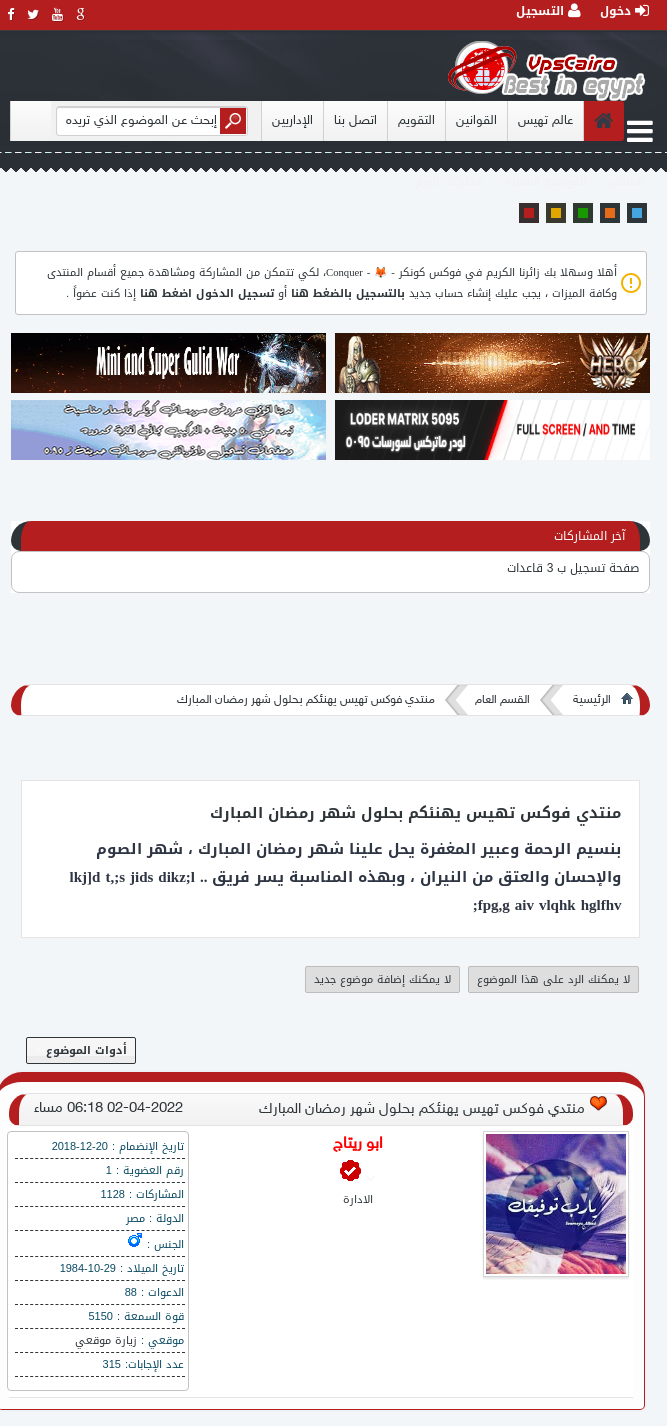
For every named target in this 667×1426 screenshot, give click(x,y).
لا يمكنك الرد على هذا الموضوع (553, 979)
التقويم (416, 121)
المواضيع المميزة (545, 181)
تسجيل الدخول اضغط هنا (207, 293)
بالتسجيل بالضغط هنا (348, 293)
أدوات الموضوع (81, 1050)
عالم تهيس (545, 121)
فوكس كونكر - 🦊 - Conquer (393, 272)
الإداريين (292, 121)
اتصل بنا (355, 121)
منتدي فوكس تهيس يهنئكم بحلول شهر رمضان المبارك (306, 700)
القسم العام (502, 700)
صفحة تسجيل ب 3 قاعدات (573, 568)
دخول (624, 11)
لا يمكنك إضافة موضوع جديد (382, 979)
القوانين (476, 121)
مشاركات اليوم (450, 181)
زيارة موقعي (106, 1340)
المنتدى (625, 181)
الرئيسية (592, 700)
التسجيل (548, 11)
